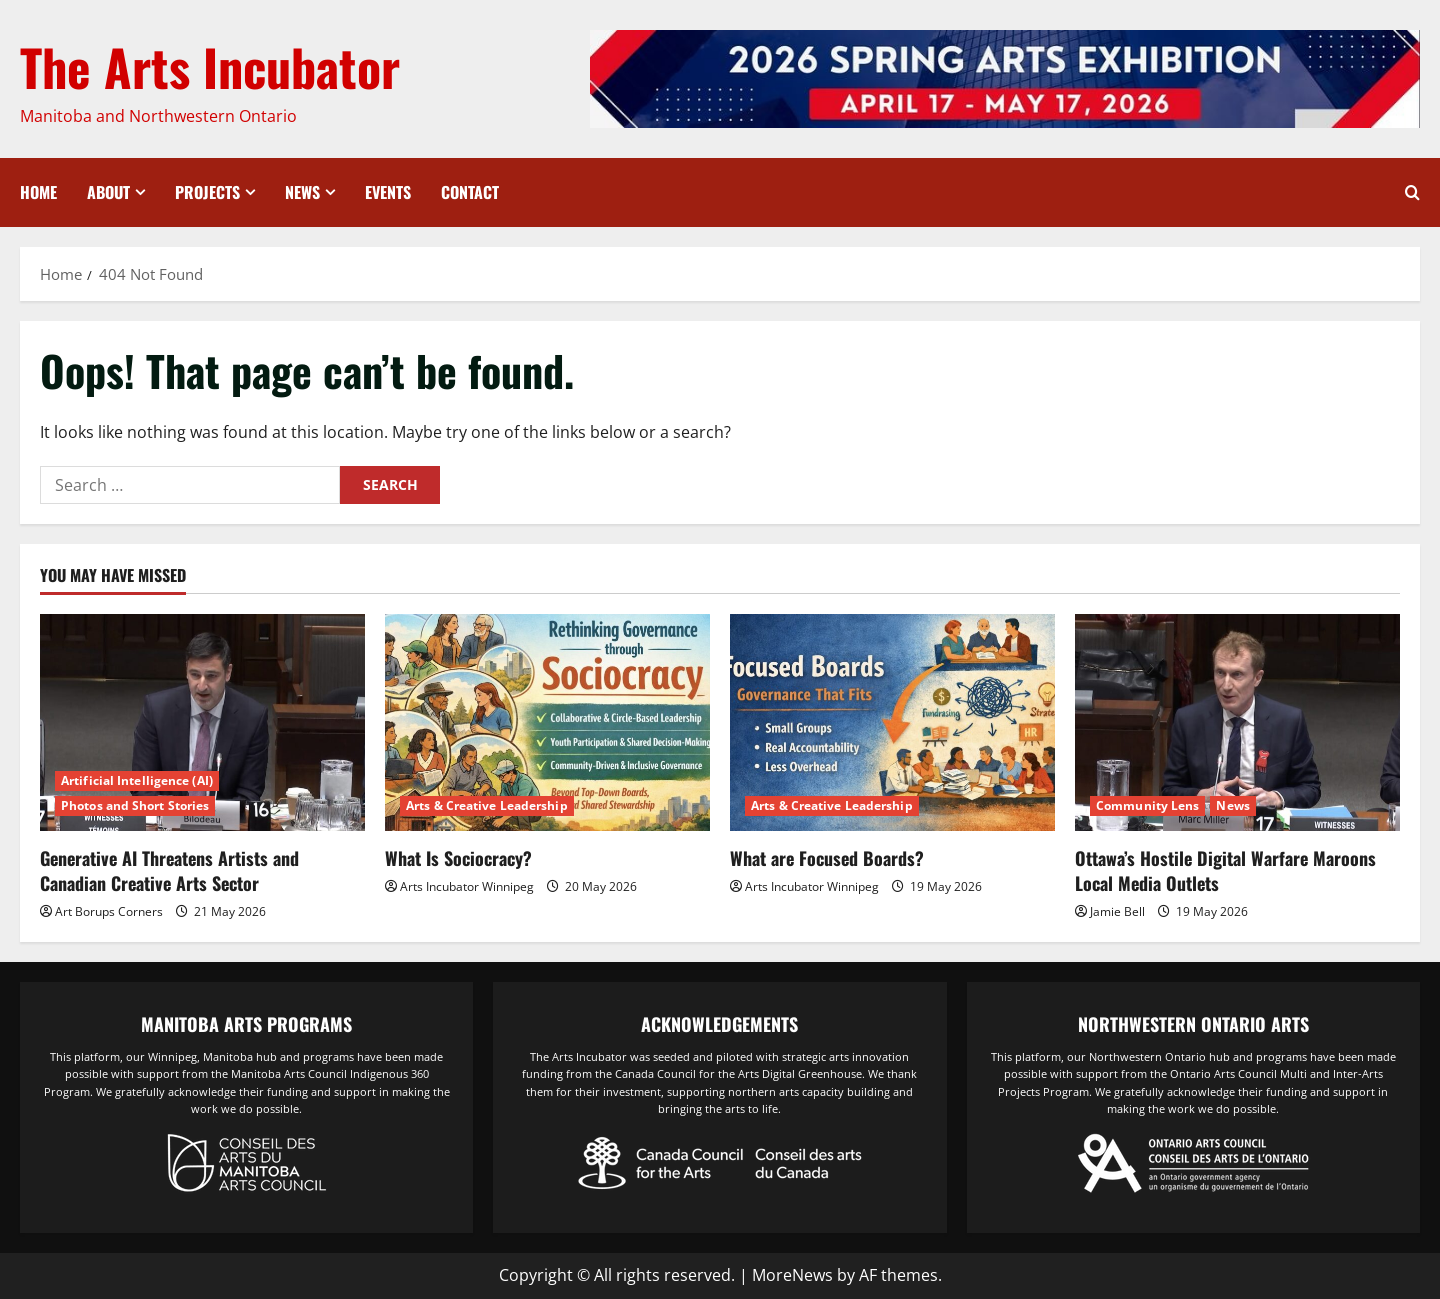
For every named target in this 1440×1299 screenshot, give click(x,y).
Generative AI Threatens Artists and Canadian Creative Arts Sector (169, 870)
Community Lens (1147, 805)
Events (388, 192)
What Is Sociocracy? (458, 858)
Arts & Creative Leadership (487, 805)
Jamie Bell (1117, 911)
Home (38, 192)
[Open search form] (1412, 192)
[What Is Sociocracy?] (547, 722)
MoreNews (792, 1275)
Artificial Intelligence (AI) (137, 780)
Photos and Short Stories (135, 805)
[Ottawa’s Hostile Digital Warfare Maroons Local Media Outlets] (1237, 722)
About (108, 192)
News (302, 192)
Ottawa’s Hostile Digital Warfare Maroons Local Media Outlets (1225, 870)
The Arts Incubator (210, 66)
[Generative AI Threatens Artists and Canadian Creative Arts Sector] (202, 722)
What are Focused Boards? (827, 858)
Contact (470, 192)
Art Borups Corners (109, 911)
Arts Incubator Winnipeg (467, 886)
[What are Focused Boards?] (892, 722)
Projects (207, 192)
